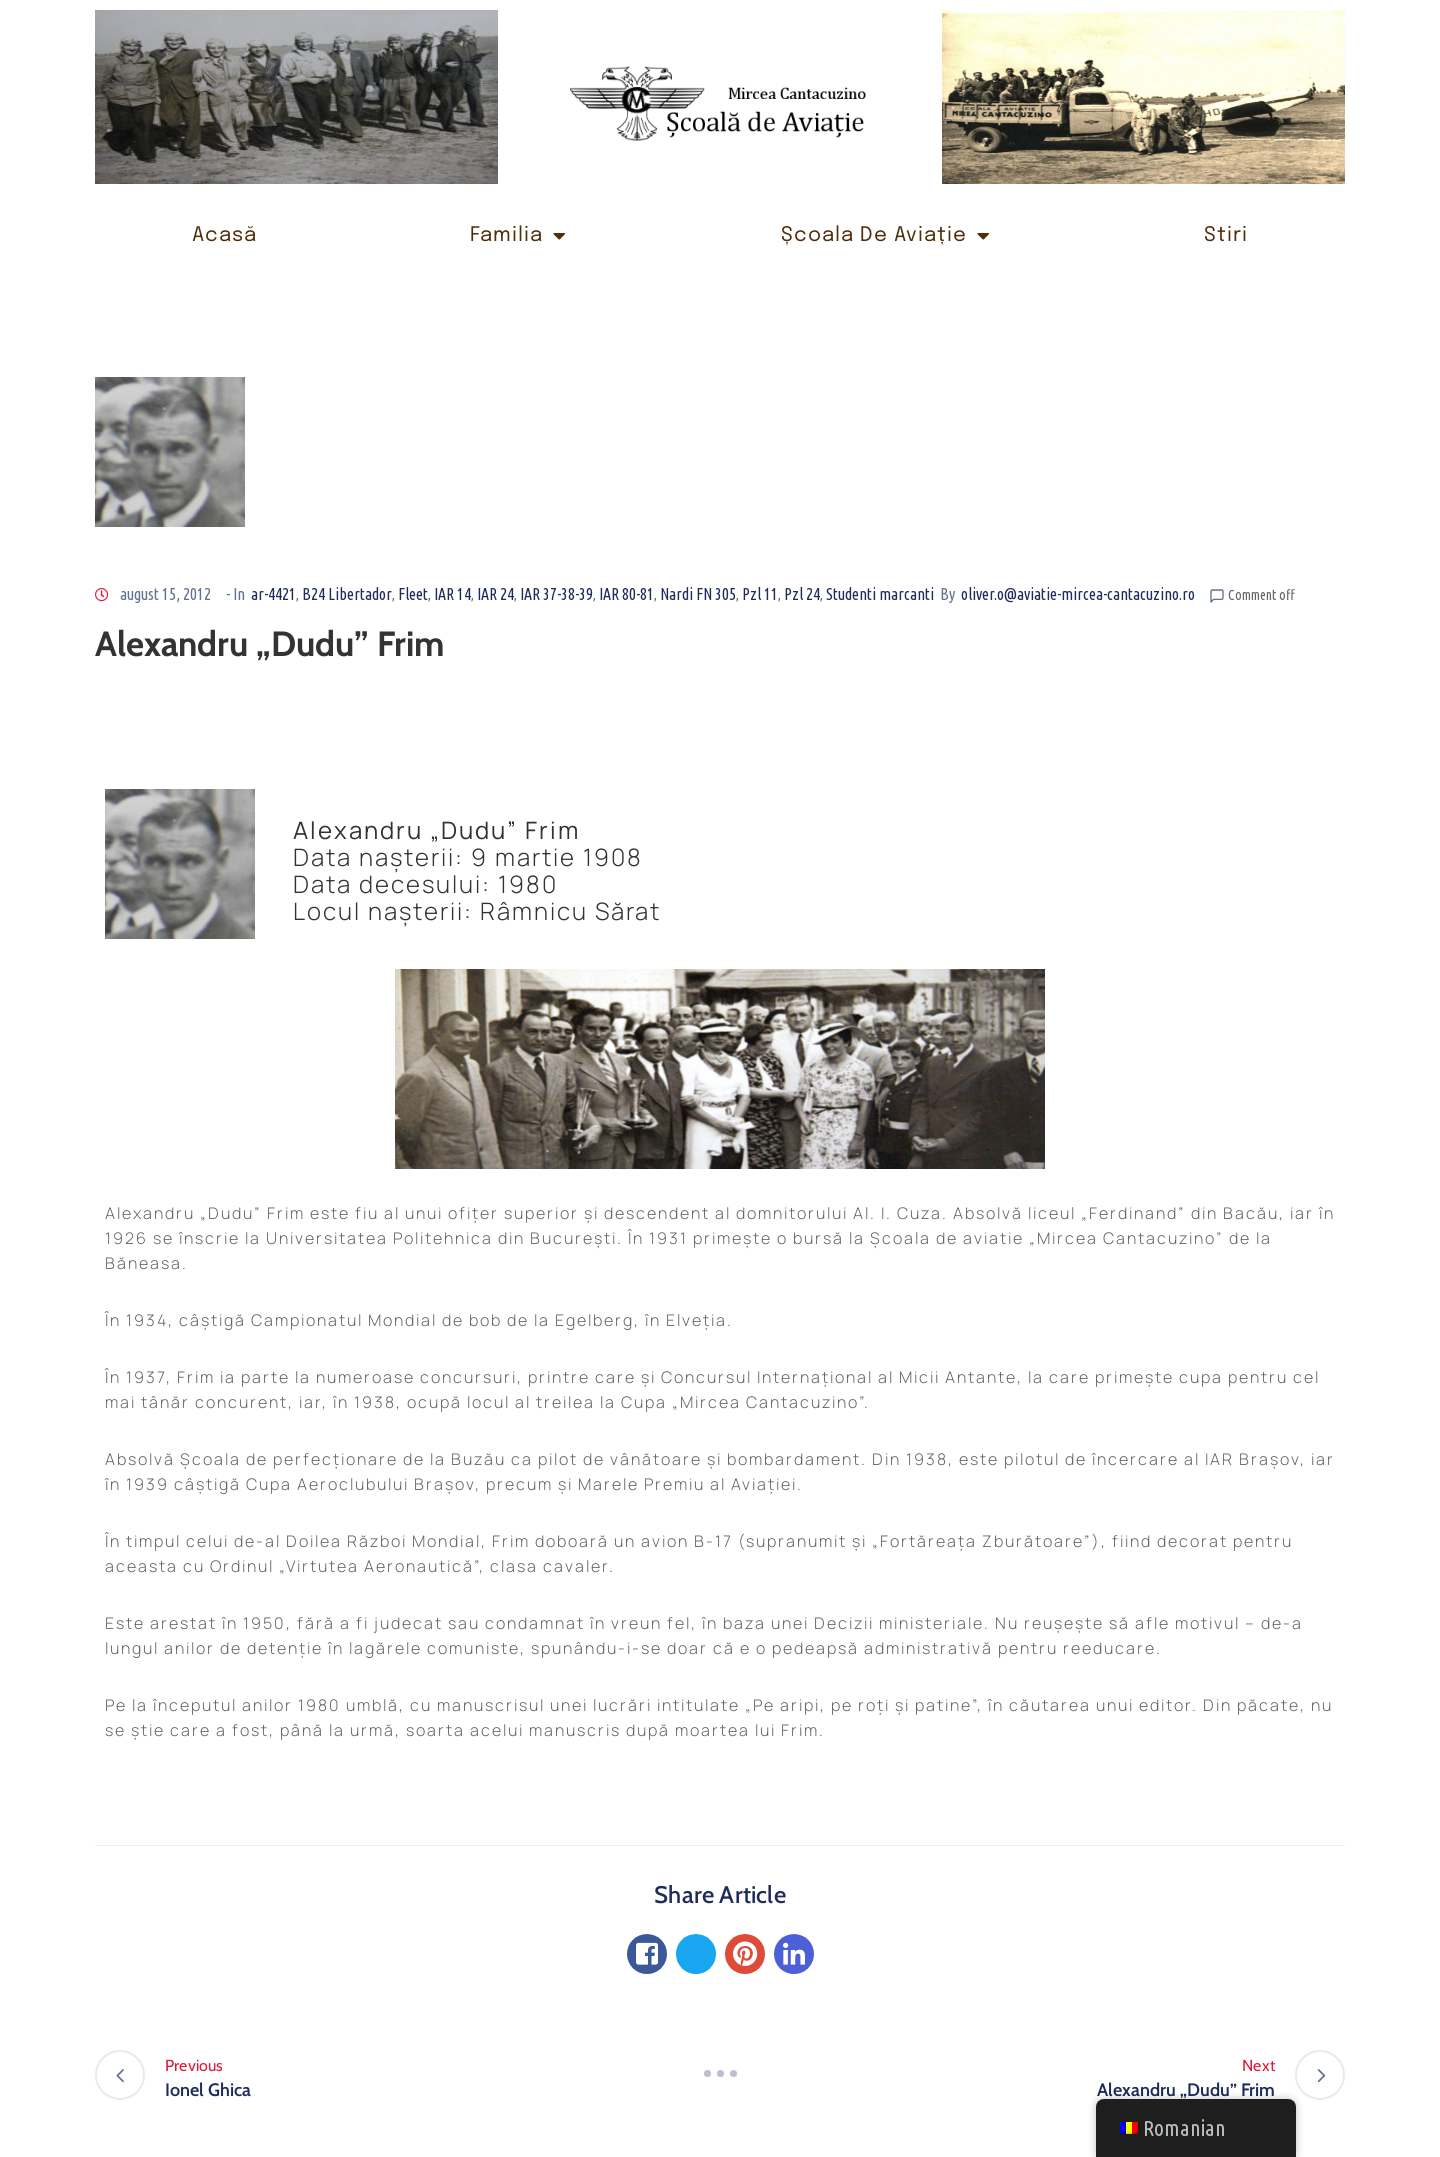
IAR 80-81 (626, 594)
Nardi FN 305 (698, 594)
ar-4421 (273, 594)
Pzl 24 (802, 594)
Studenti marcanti (880, 594)
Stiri (1226, 235)
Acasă (224, 235)
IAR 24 (495, 594)
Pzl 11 (760, 594)
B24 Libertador (347, 594)
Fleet (413, 594)
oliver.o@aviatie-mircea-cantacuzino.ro (1078, 594)
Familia (518, 236)
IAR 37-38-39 (556, 594)
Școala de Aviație (886, 236)
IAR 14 (452, 594)
